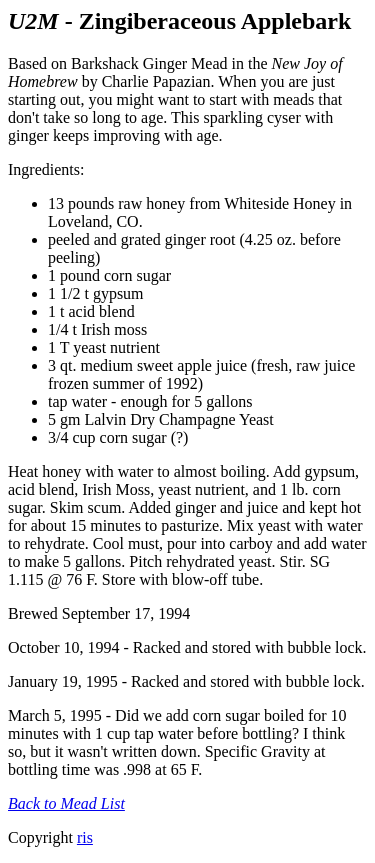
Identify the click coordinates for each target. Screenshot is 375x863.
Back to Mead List (66, 803)
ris (85, 837)
